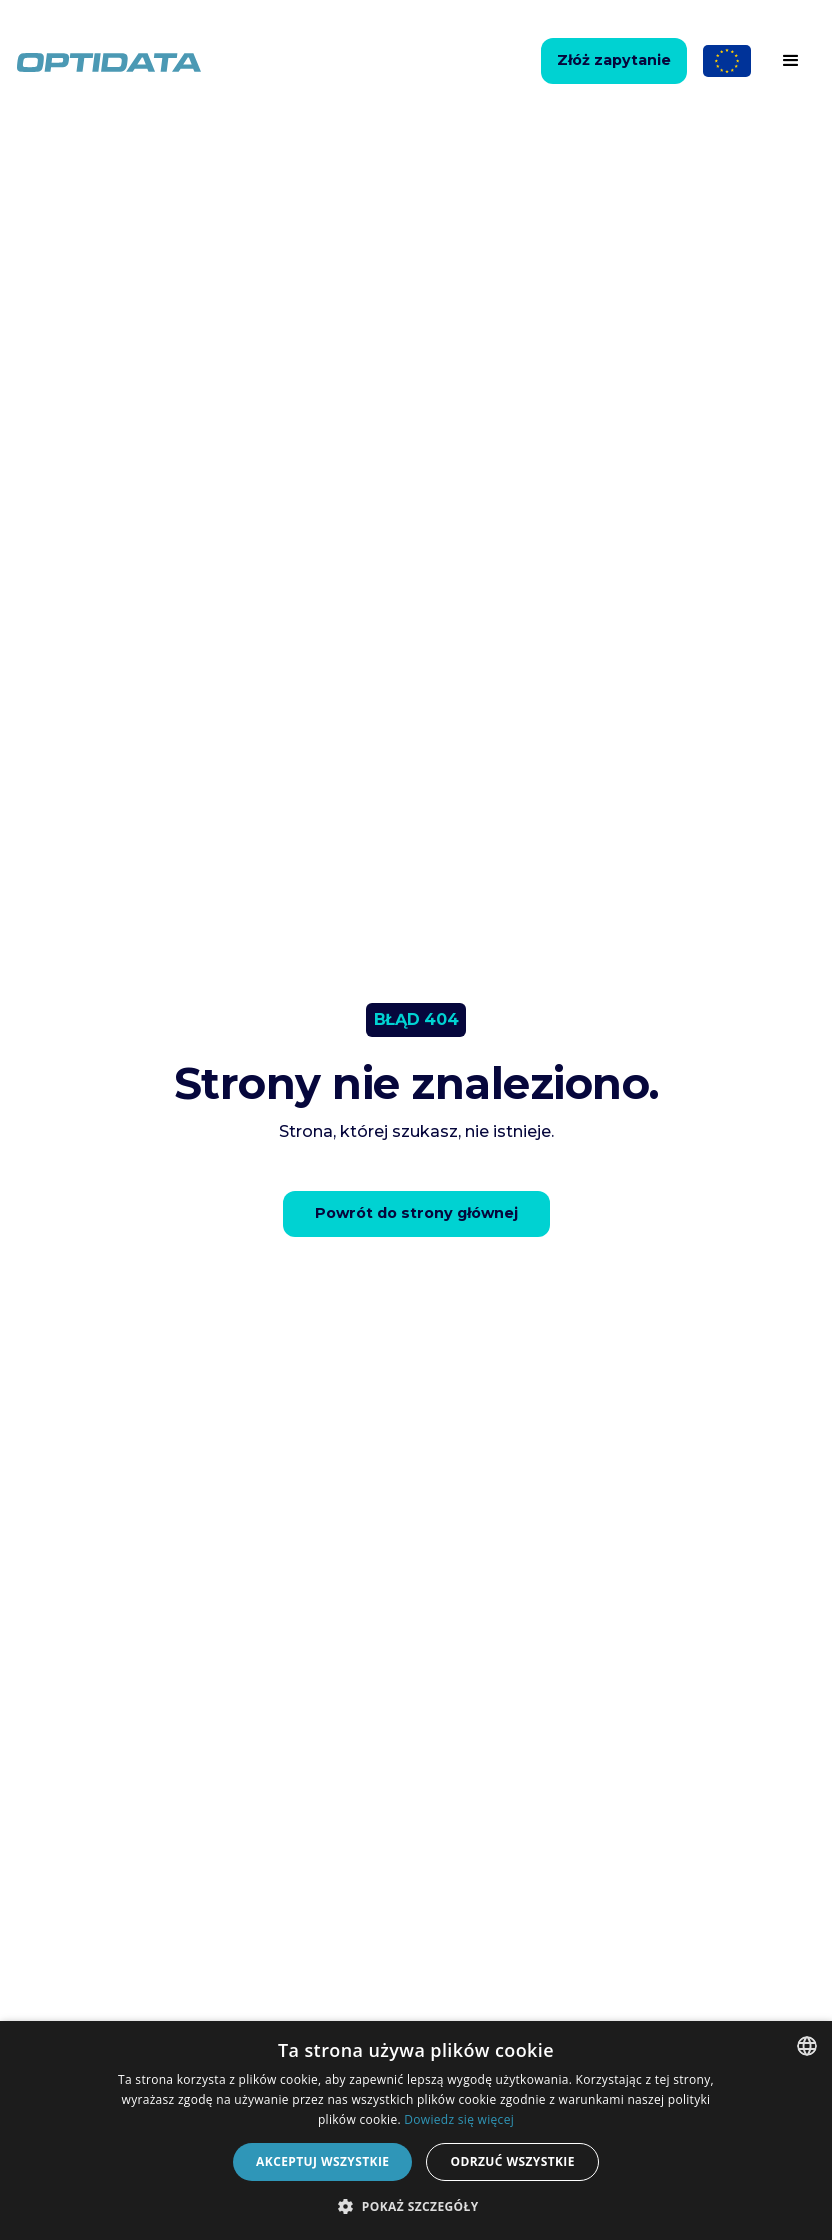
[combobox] (807, 2046)
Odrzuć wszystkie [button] (512, 2161)
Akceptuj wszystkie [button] (322, 2161)
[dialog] (416, 2130)
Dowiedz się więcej (459, 2119)
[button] (791, 61)
